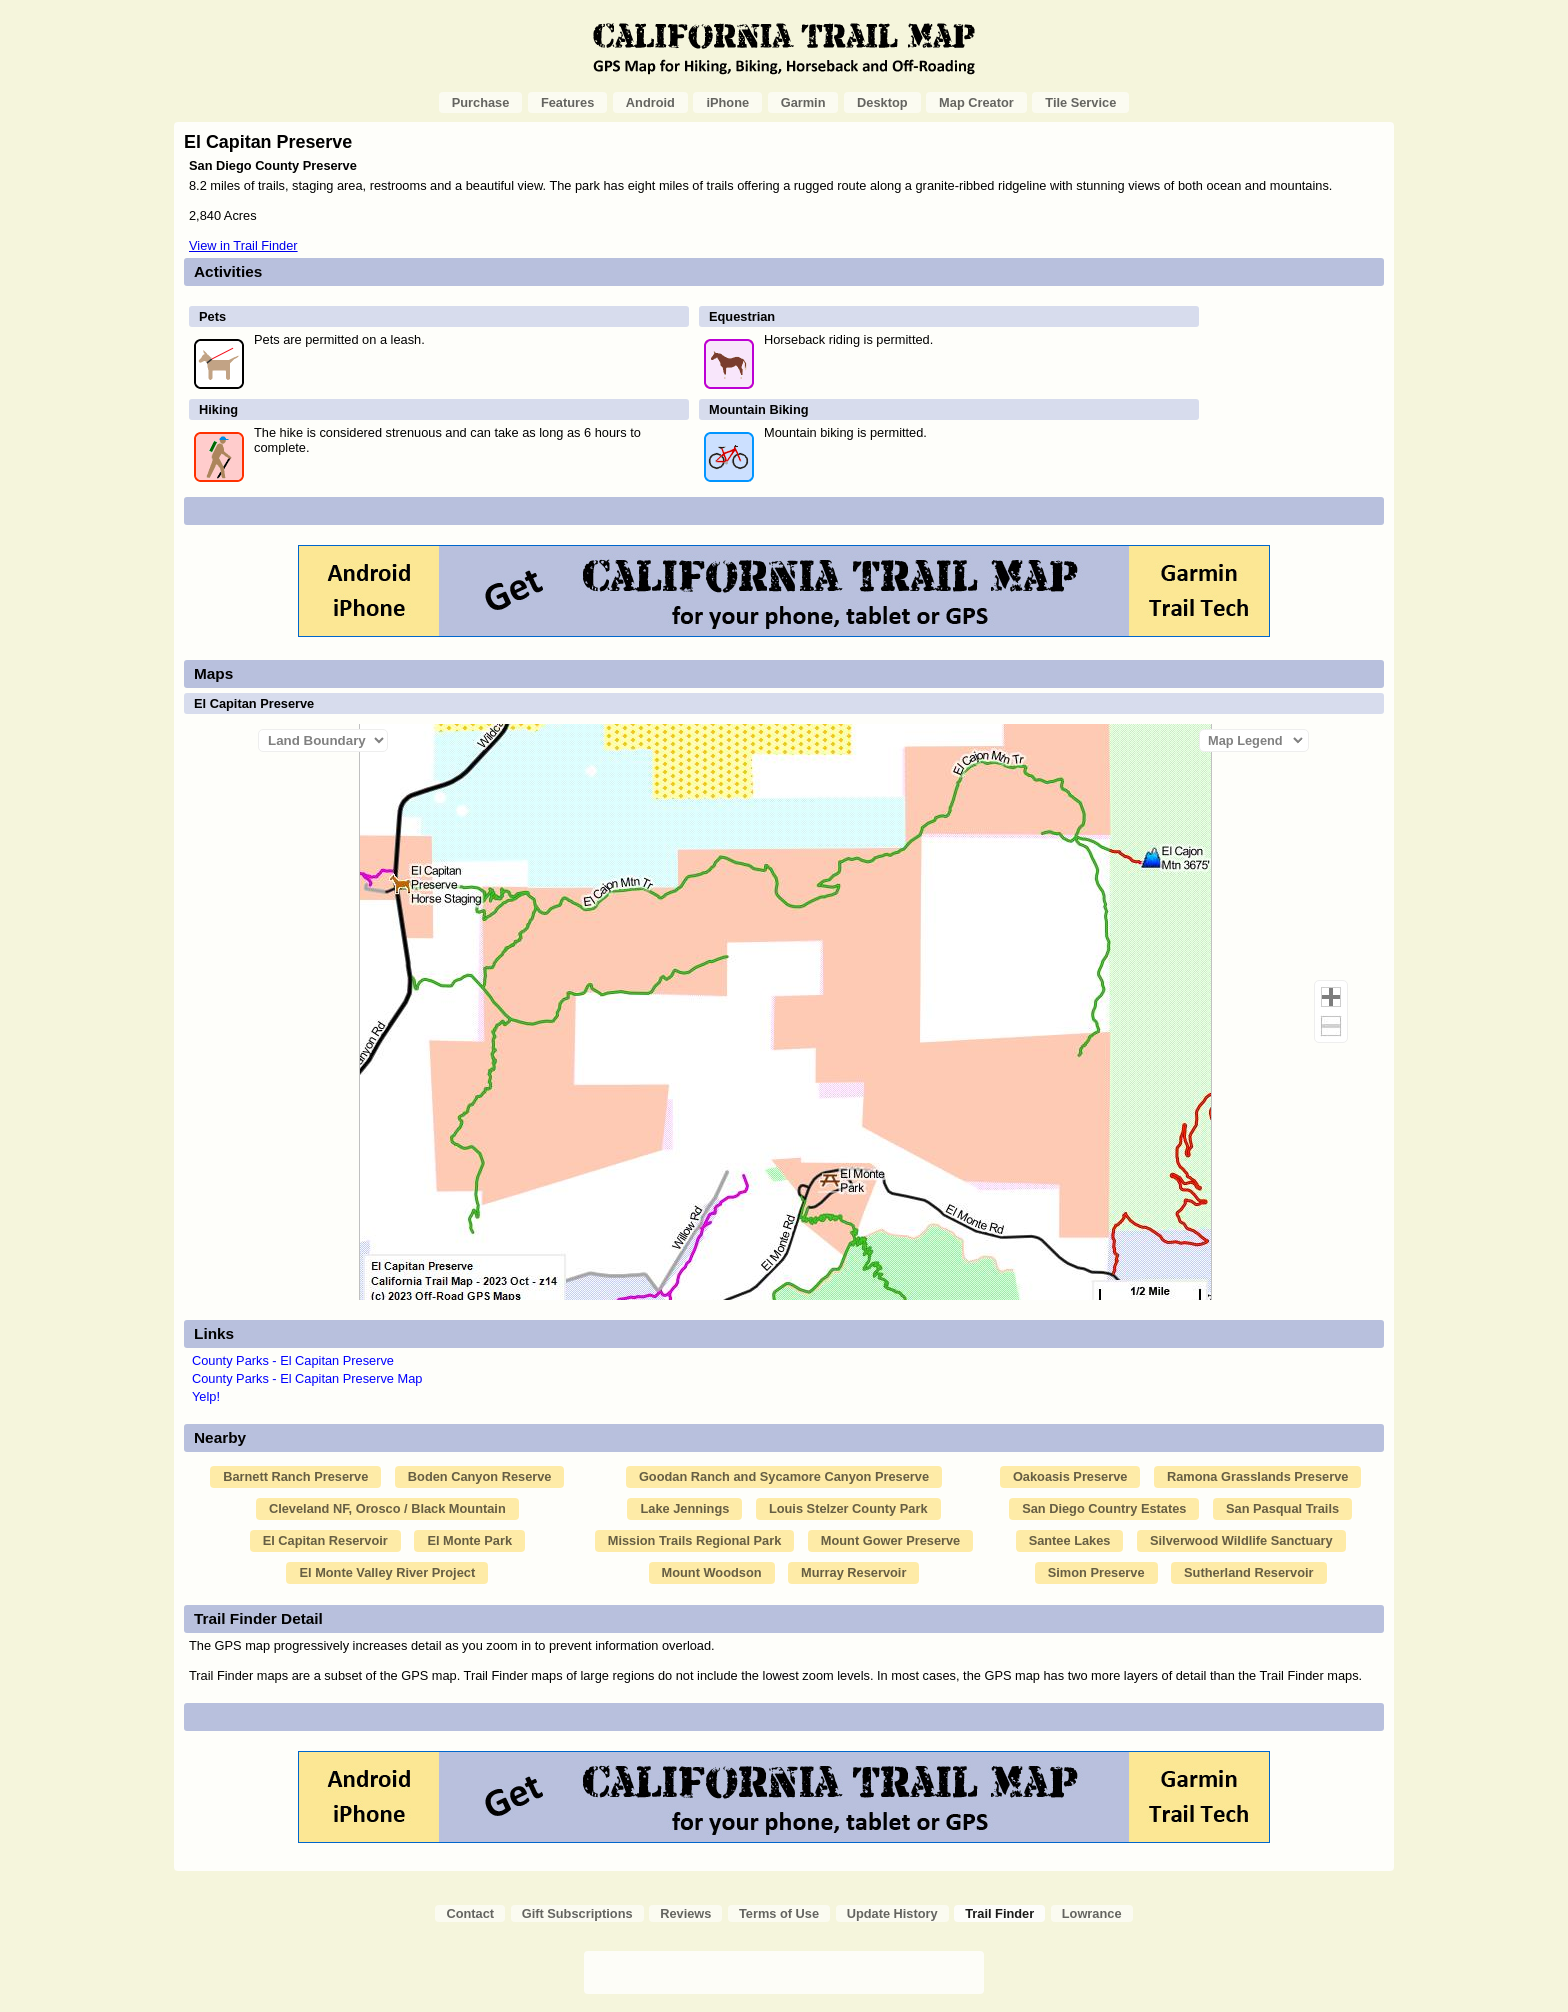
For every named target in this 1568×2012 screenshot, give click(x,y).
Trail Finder (999, 1913)
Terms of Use (779, 1913)
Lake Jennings (684, 1508)
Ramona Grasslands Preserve (1257, 1476)
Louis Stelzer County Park (848, 1508)
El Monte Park (469, 1540)
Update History (892, 1913)
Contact (470, 1913)
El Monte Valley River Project (387, 1572)
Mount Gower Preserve (890, 1540)
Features (567, 102)
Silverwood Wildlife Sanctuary (1241, 1540)
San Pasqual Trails (1282, 1508)
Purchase (481, 102)
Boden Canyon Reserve (480, 1476)
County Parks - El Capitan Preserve (293, 1360)
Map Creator (976, 102)
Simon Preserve (1096, 1572)
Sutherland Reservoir (1248, 1572)
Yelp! (206, 1396)
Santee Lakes (1070, 1540)
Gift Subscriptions (577, 1913)
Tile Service (1080, 102)
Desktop (882, 102)
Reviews (685, 1913)
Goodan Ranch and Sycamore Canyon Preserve (784, 1476)
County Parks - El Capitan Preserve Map (307, 1378)
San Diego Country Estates (1104, 1508)
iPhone (727, 102)
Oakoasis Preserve (1070, 1476)
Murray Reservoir (853, 1572)
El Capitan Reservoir (325, 1540)
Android (650, 102)
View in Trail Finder (243, 245)
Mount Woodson (712, 1572)
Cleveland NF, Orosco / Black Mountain (387, 1508)
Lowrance (1092, 1913)
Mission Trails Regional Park (695, 1540)
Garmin (803, 102)
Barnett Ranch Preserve (295, 1476)
